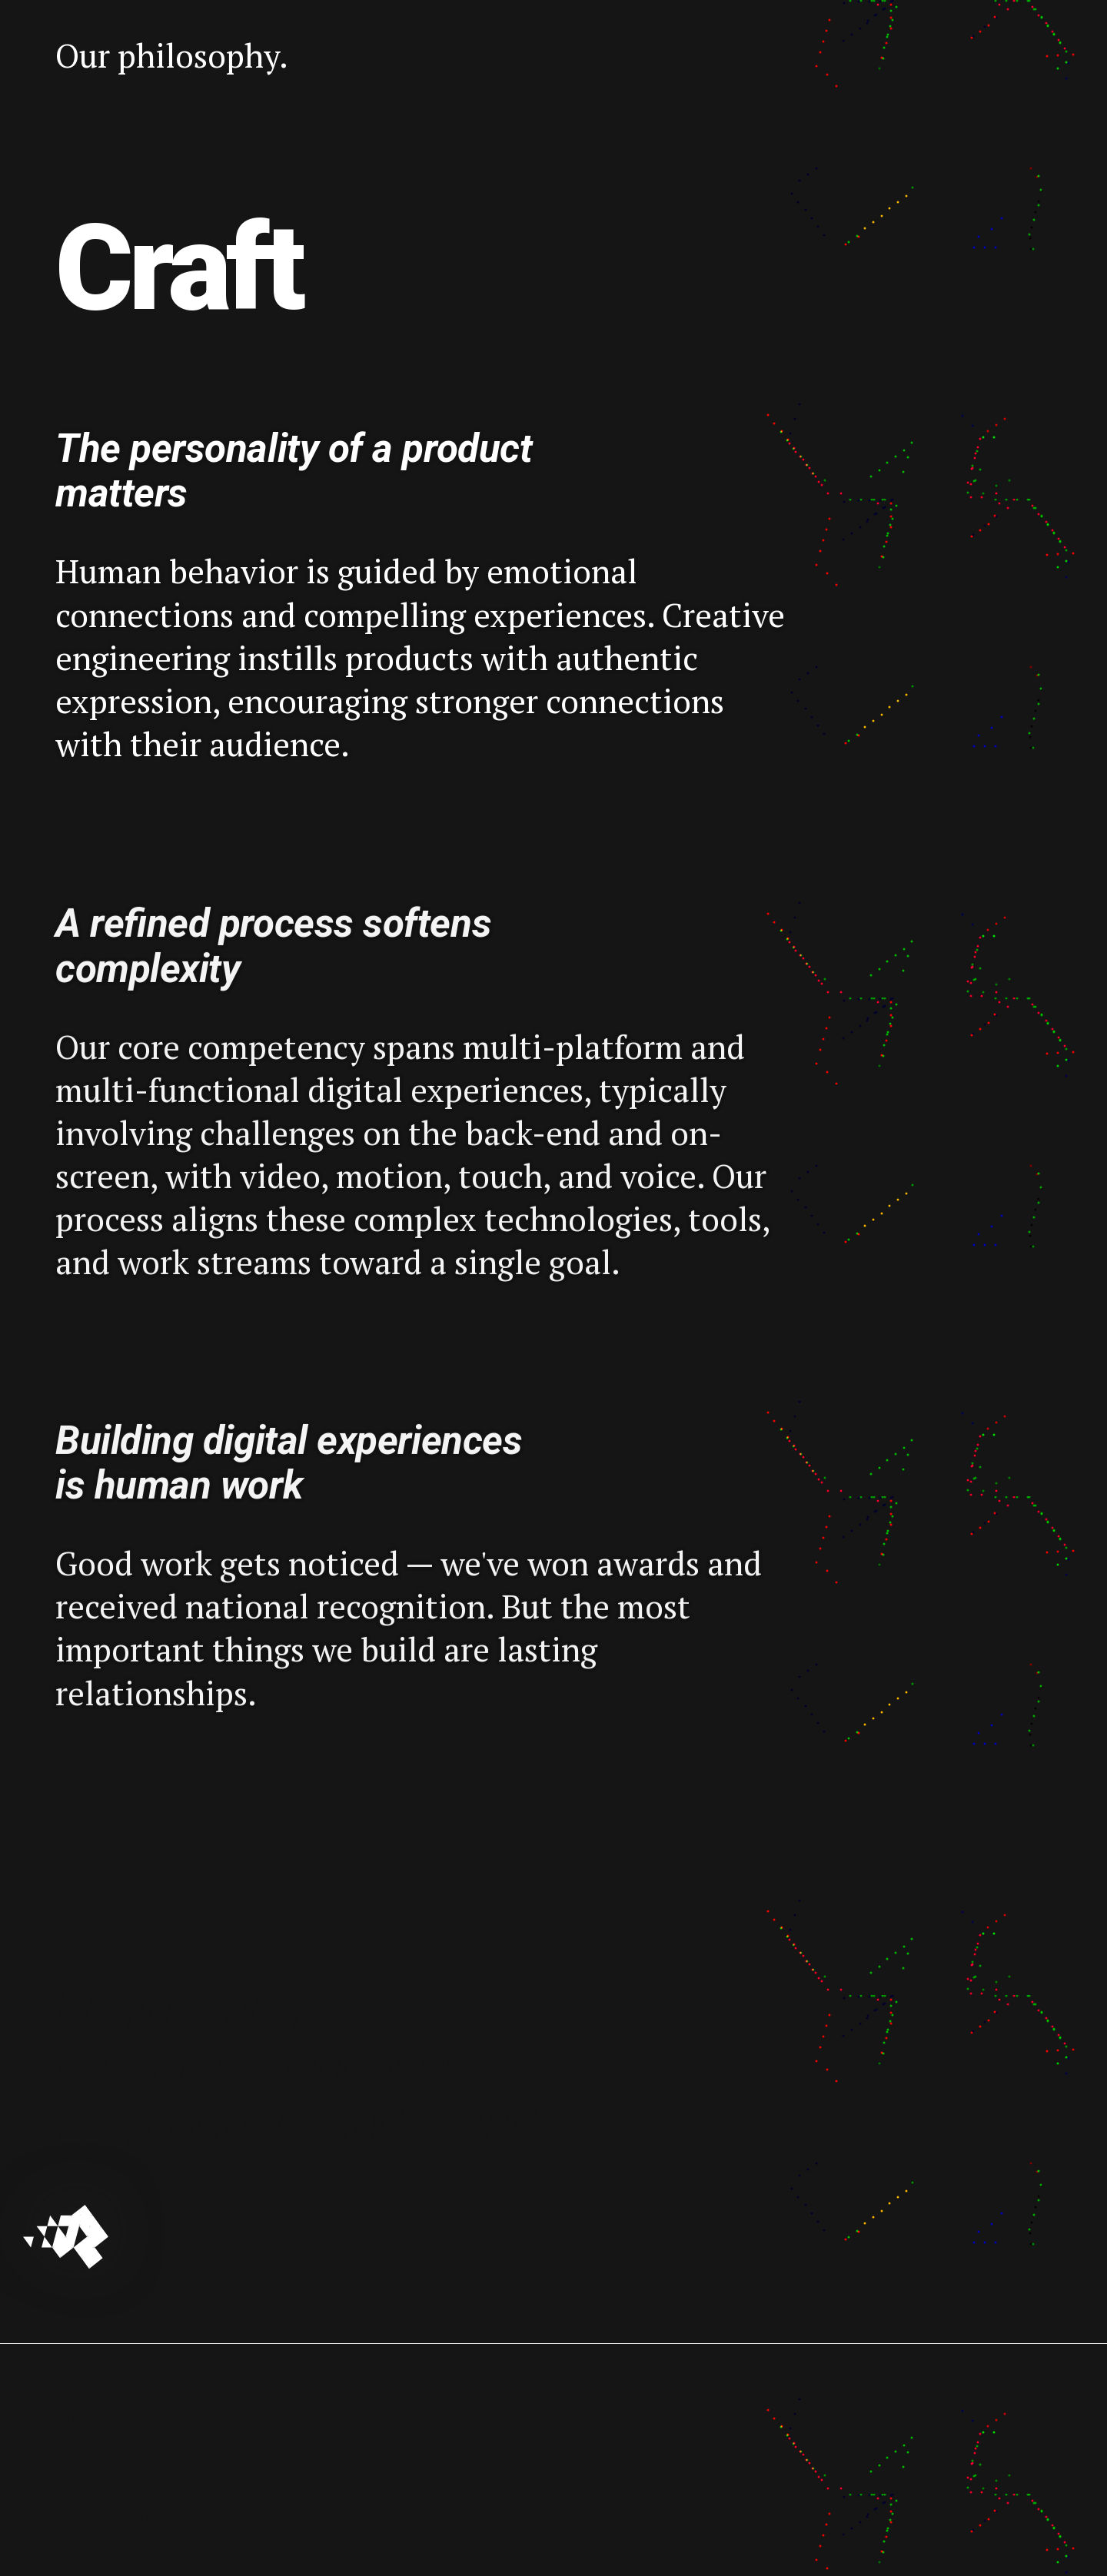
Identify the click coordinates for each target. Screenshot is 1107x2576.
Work (76, 2416)
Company (92, 2443)
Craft (75, 2470)
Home (79, 2390)
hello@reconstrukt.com (140, 2512)
